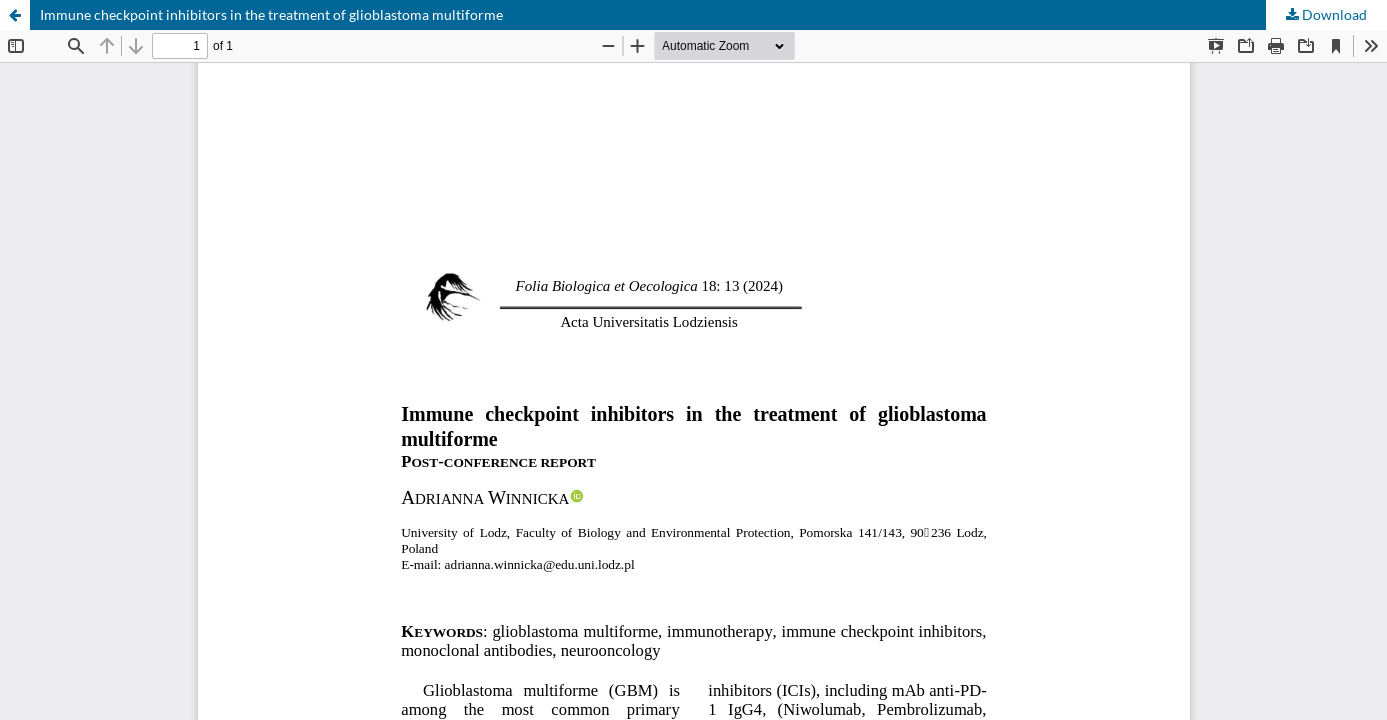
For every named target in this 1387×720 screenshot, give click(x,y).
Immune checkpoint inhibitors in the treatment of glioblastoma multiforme (271, 14)
